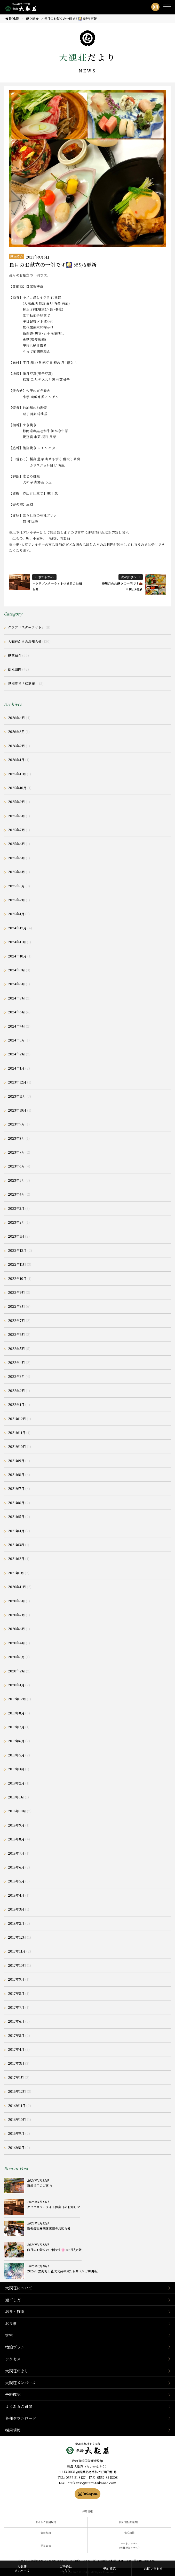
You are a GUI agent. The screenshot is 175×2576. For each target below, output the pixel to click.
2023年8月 (16, 1138)
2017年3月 (16, 2063)
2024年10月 (17, 956)
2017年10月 (17, 1965)
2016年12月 (17, 2091)
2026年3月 (16, 731)
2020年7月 (16, 1614)
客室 (9, 2335)
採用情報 (13, 2430)
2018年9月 (16, 1825)
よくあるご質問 (18, 2406)
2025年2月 (16, 899)
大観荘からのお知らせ (25, 641)
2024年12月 (17, 928)
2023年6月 (16, 1166)
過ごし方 (13, 2299)
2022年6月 (16, 1334)
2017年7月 (16, 2007)
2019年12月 (17, 1698)
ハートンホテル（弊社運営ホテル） (129, 2545)
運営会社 (46, 2545)
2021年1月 (16, 1572)
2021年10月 (17, 1446)
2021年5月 (16, 1516)
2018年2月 (16, 1923)
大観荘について (18, 2287)
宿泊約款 (129, 2533)
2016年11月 (17, 2105)
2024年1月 (16, 1068)
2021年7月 (16, 1488)
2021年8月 (16, 1474)
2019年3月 (16, 1768)
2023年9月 (16, 1124)
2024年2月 (16, 1054)
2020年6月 (16, 1628)
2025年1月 (16, 913)
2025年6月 (16, 843)
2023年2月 (16, 1222)
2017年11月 (17, 1951)
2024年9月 (16, 970)
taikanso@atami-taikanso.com (93, 2483)
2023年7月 (16, 1152)
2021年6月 (16, 1502)
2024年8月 (16, 983)
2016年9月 (16, 2133)
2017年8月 (16, 1993)
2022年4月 (16, 1362)
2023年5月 (16, 1180)
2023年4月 (16, 1194)
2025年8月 (16, 815)
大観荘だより (16, 2370)
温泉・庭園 (15, 2311)
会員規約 (46, 2533)
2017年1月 (16, 2077)
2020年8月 (16, 1600)
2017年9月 (16, 1979)
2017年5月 (16, 2035)
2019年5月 (16, 1755)
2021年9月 (16, 1460)
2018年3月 (16, 1909)
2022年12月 (17, 1250)
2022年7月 (16, 1320)
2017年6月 (16, 2021)
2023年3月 (16, 1208)
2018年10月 (17, 1810)
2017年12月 (17, 1937)
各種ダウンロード (20, 2418)
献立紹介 (16, 256)
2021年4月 (16, 1530)
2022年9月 (16, 1292)
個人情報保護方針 (129, 2522)
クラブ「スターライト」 (26, 627)
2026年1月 (16, 759)
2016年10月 (17, 2119)
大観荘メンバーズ (20, 2382)
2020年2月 (16, 1671)
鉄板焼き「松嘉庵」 (23, 683)
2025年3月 (16, 885)
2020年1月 (16, 1684)
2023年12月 (17, 1082)
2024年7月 (16, 998)
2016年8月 (16, 2147)
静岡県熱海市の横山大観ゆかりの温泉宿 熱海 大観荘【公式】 (87, 2448)
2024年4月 (16, 1026)
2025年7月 (16, 829)
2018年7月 (16, 1853)
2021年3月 (16, 1544)
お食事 (11, 2323)
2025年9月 (16, 801)
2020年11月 (17, 1586)
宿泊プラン (15, 2347)
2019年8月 (16, 1713)
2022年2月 (16, 1390)
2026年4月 (16, 717)
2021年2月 (16, 1558)
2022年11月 (17, 1264)
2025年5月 (16, 857)
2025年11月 (17, 773)
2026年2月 (16, 745)
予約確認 (13, 2394)
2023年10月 (17, 1110)
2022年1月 (16, 1404)
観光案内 (14, 669)
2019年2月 (16, 1783)
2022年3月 (16, 1376)
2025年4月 (16, 871)
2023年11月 (17, 1096)
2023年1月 (16, 1236)
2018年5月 (16, 1881)
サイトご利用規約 (46, 2522)
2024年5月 (16, 1012)
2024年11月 (17, 941)
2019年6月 (16, 1740)
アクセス (13, 2359)
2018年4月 (16, 1895)
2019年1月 (16, 1797)
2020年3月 (16, 1656)
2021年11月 (17, 1432)
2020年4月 (16, 1642)
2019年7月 (16, 1726)
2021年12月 (17, 1418)
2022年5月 (16, 1348)
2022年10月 (17, 1278)
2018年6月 (16, 1867)
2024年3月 (16, 1040)
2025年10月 (17, 787)
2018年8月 (16, 1839)
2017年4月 (16, 2049)
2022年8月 (16, 1306)
